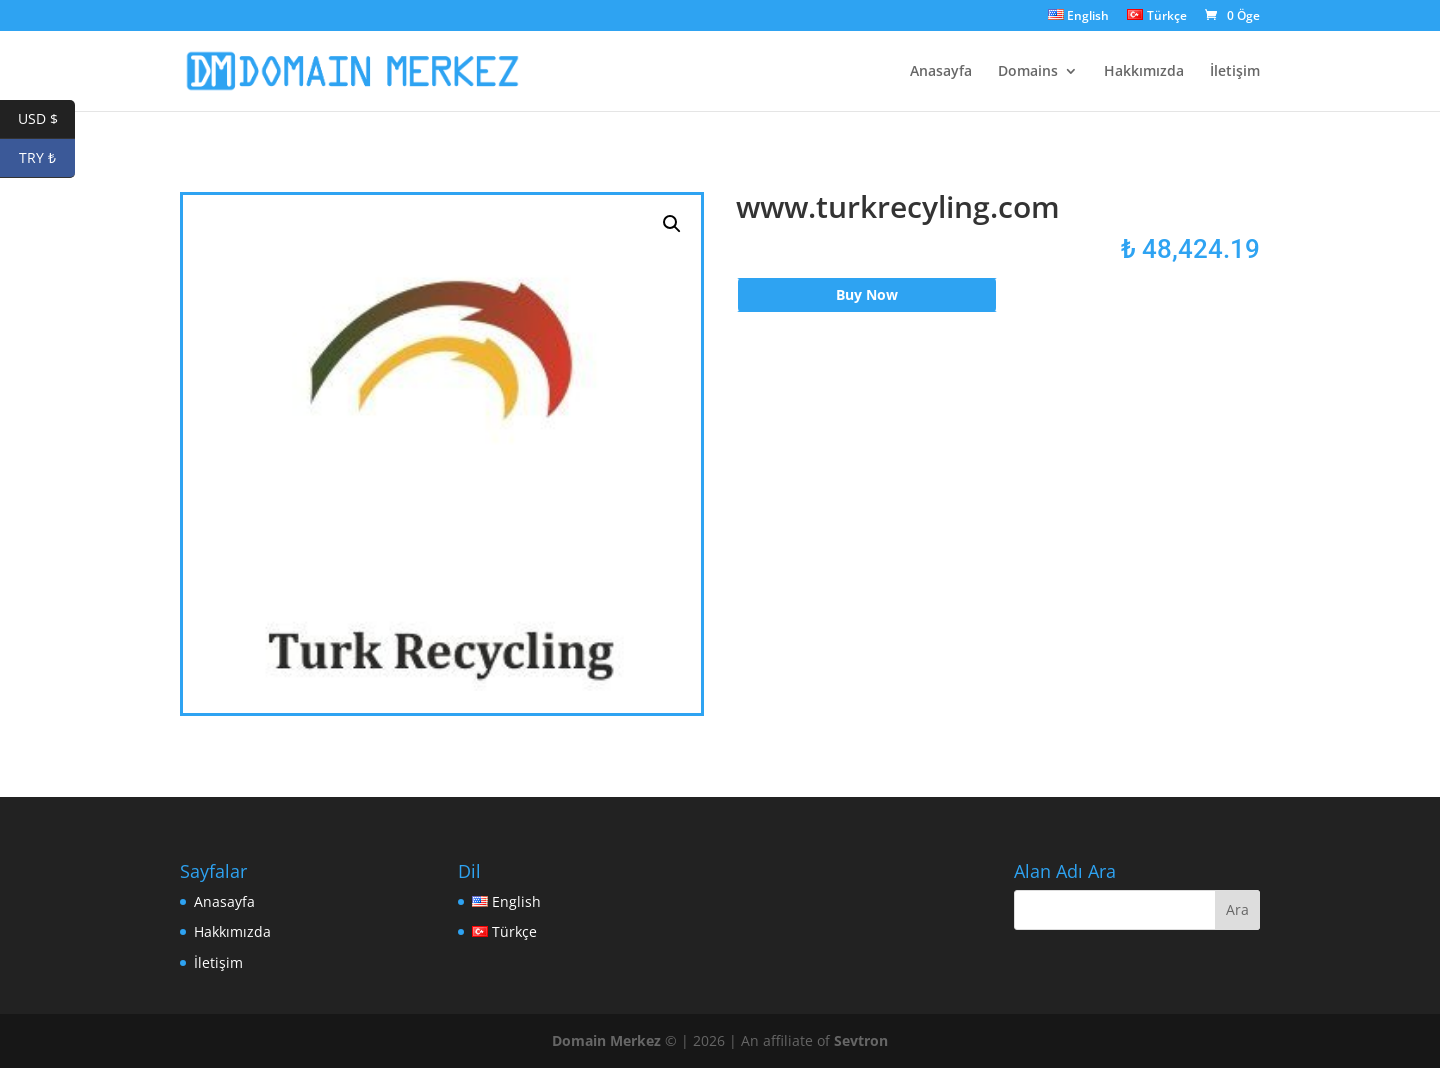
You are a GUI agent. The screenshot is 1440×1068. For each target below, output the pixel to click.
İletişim (1235, 72)
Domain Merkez (606, 1040)
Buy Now (867, 294)
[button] (672, 224)
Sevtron (861, 1040)
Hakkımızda (1144, 72)
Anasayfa (941, 72)
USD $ (47, 119)
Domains (1028, 72)
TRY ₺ (47, 158)
